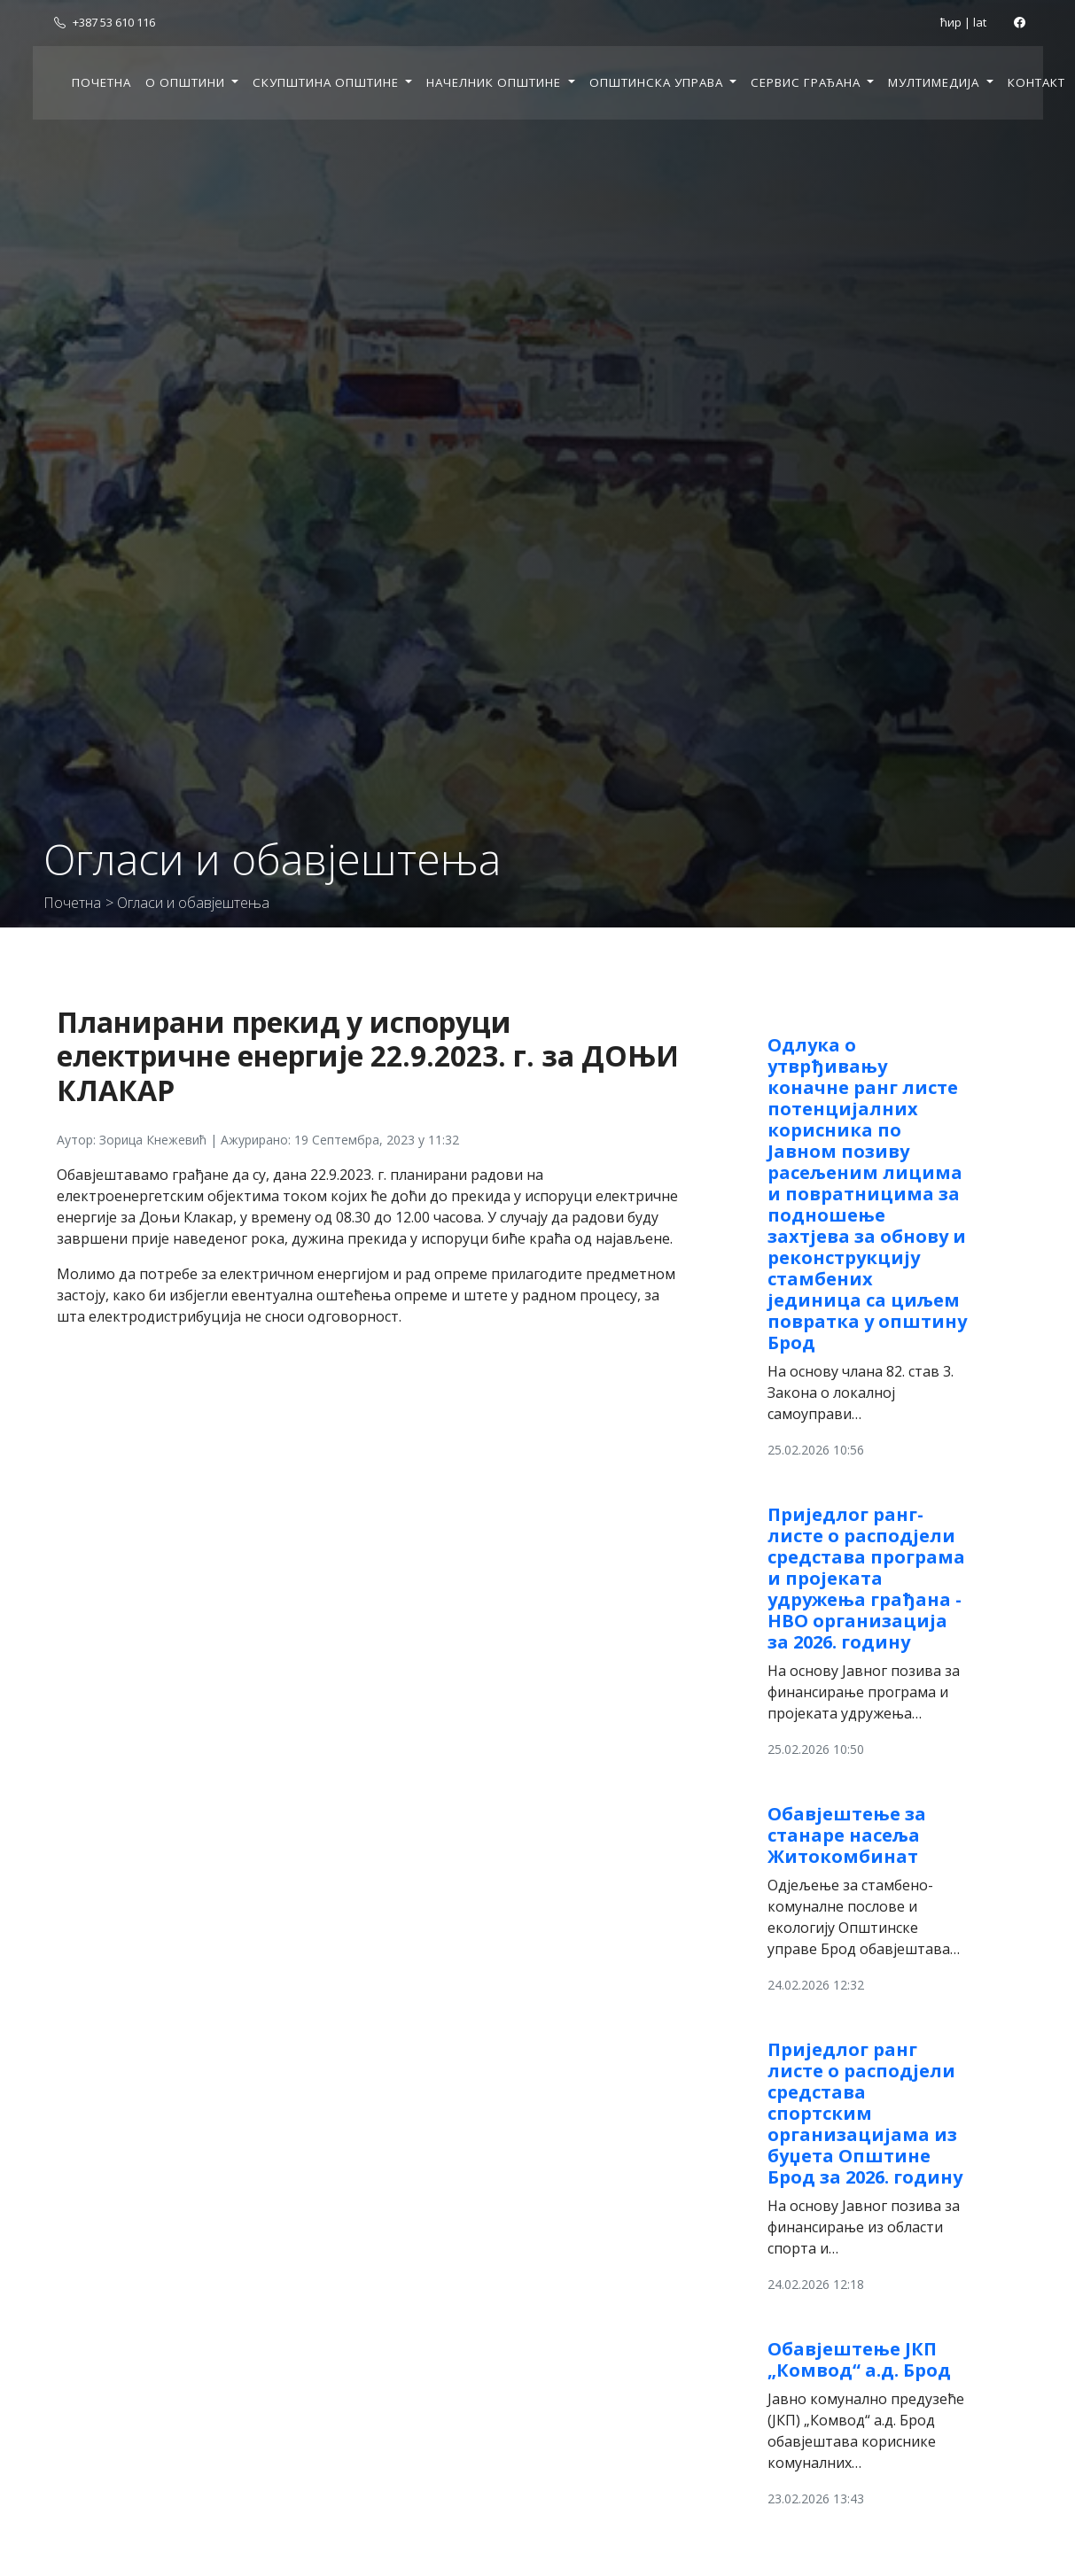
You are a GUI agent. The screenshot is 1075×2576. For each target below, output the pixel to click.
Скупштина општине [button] (327, 82)
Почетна (101, 82)
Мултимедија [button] (935, 82)
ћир (951, 22)
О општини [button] (187, 82)
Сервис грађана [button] (807, 82)
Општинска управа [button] (658, 82)
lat (979, 22)
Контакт (1036, 82)
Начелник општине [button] (495, 82)
